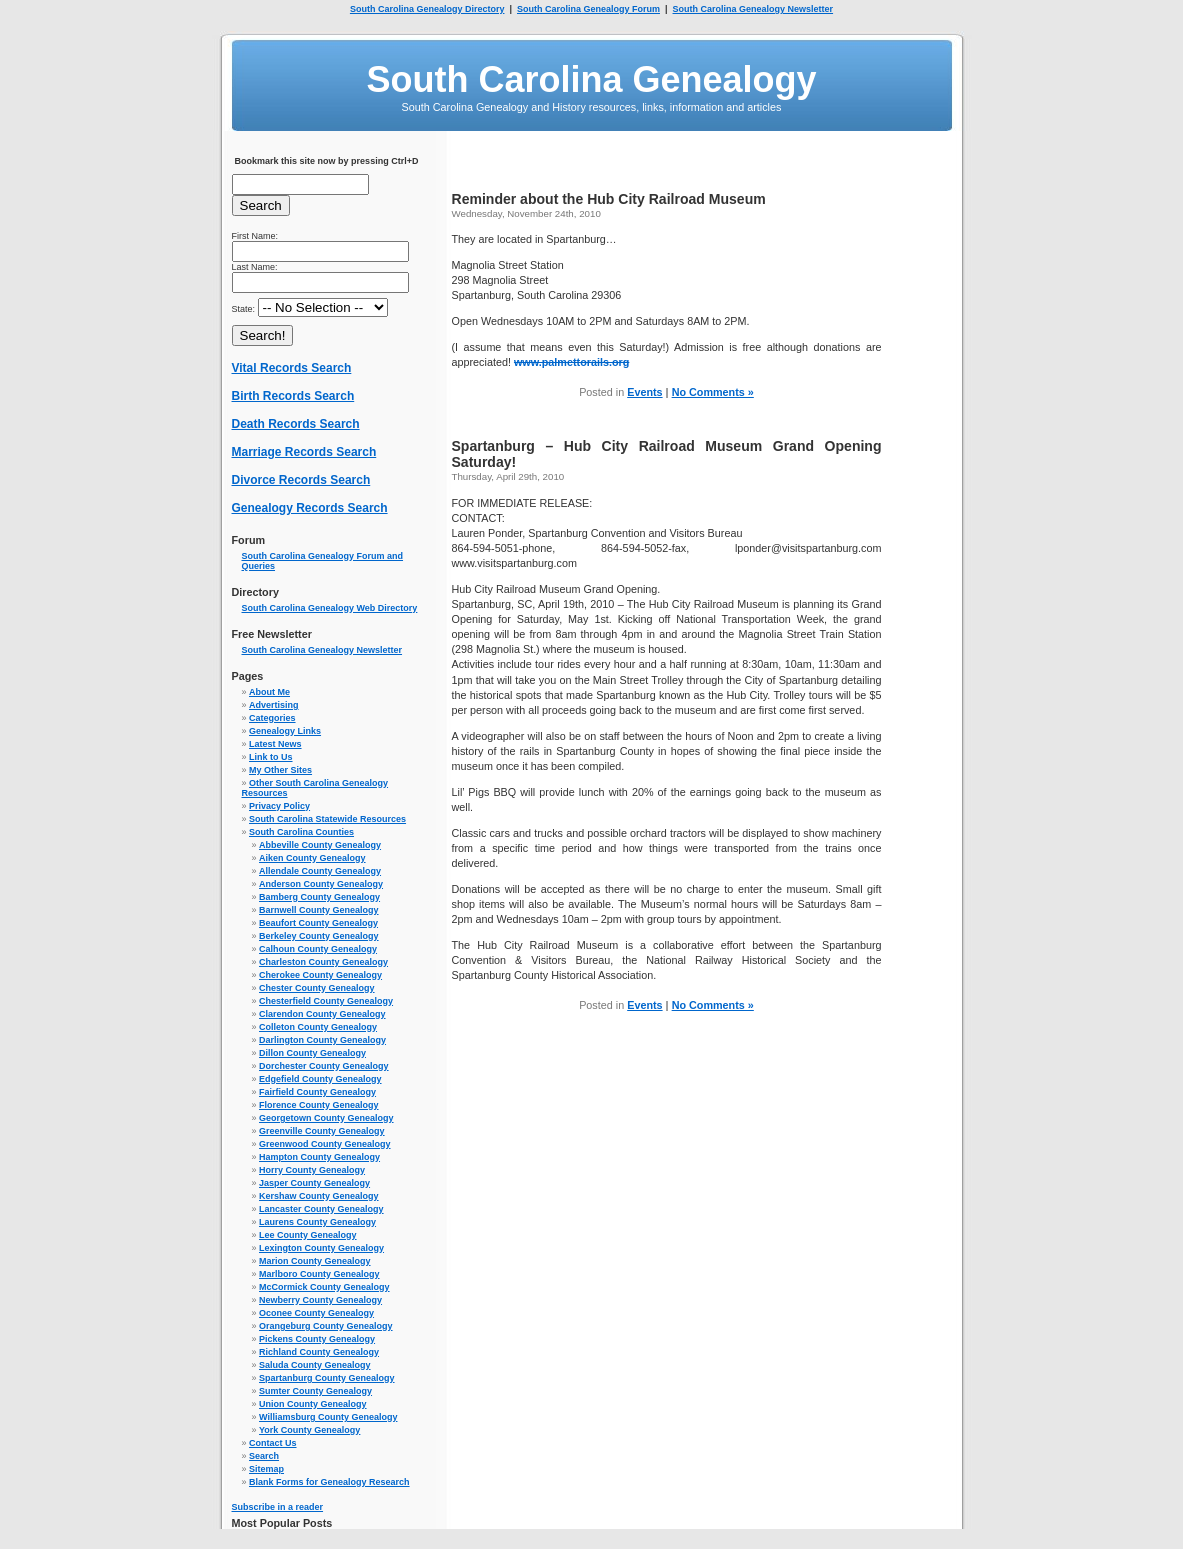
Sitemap (266, 1469)
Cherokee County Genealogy (320, 975)
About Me (269, 692)
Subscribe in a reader (278, 1507)
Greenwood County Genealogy (325, 1144)
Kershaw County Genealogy (319, 1196)
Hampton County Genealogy (319, 1157)
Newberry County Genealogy (320, 1300)
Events (644, 392)
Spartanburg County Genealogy (327, 1378)
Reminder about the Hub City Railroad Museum (609, 199)
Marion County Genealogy (315, 1261)
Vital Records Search (292, 368)
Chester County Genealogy (317, 988)
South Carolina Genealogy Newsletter (753, 9)
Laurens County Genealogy (317, 1222)
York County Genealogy (309, 1430)
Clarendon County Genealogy (322, 1014)
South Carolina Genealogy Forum (588, 9)
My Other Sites (280, 770)
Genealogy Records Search (310, 508)
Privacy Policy (279, 806)
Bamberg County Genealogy (319, 897)
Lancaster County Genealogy (321, 1209)
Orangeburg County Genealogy (326, 1326)
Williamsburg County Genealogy (328, 1417)
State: (310, 309)
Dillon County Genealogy (312, 1053)
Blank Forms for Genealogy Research (329, 1482)
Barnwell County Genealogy (319, 910)
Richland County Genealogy (319, 1352)
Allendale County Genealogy (320, 871)
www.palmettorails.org (571, 362)
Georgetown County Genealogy (326, 1118)
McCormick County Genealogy (324, 1287)
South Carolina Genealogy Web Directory (330, 608)
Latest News (275, 744)
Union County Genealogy (313, 1404)
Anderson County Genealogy (321, 884)
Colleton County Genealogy (318, 1027)
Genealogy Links (285, 731)
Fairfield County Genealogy (317, 1092)
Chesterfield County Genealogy (326, 1001)
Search (264, 1456)
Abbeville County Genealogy (320, 845)
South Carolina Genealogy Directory (427, 9)
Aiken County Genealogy (312, 858)
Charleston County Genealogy (323, 962)
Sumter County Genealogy (315, 1391)
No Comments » (713, 392)
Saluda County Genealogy (315, 1365)
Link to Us (271, 757)
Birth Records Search (293, 396)
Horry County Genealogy (312, 1170)
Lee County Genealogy (308, 1235)
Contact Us (273, 1443)
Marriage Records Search (304, 452)
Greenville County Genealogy (322, 1131)
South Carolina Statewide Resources (327, 819)
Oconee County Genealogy (316, 1313)
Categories (272, 718)
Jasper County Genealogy (314, 1183)
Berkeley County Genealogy (319, 936)
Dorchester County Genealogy (324, 1066)
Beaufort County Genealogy (318, 923)
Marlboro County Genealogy (319, 1274)
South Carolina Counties (301, 832)
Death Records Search (296, 424)
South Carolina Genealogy (591, 79)
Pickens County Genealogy (317, 1339)
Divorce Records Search (301, 480)
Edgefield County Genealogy (320, 1079)
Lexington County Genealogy (321, 1248)
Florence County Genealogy (319, 1105)
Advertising (274, 705)
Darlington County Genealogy (322, 1040)
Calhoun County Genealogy (318, 949)
